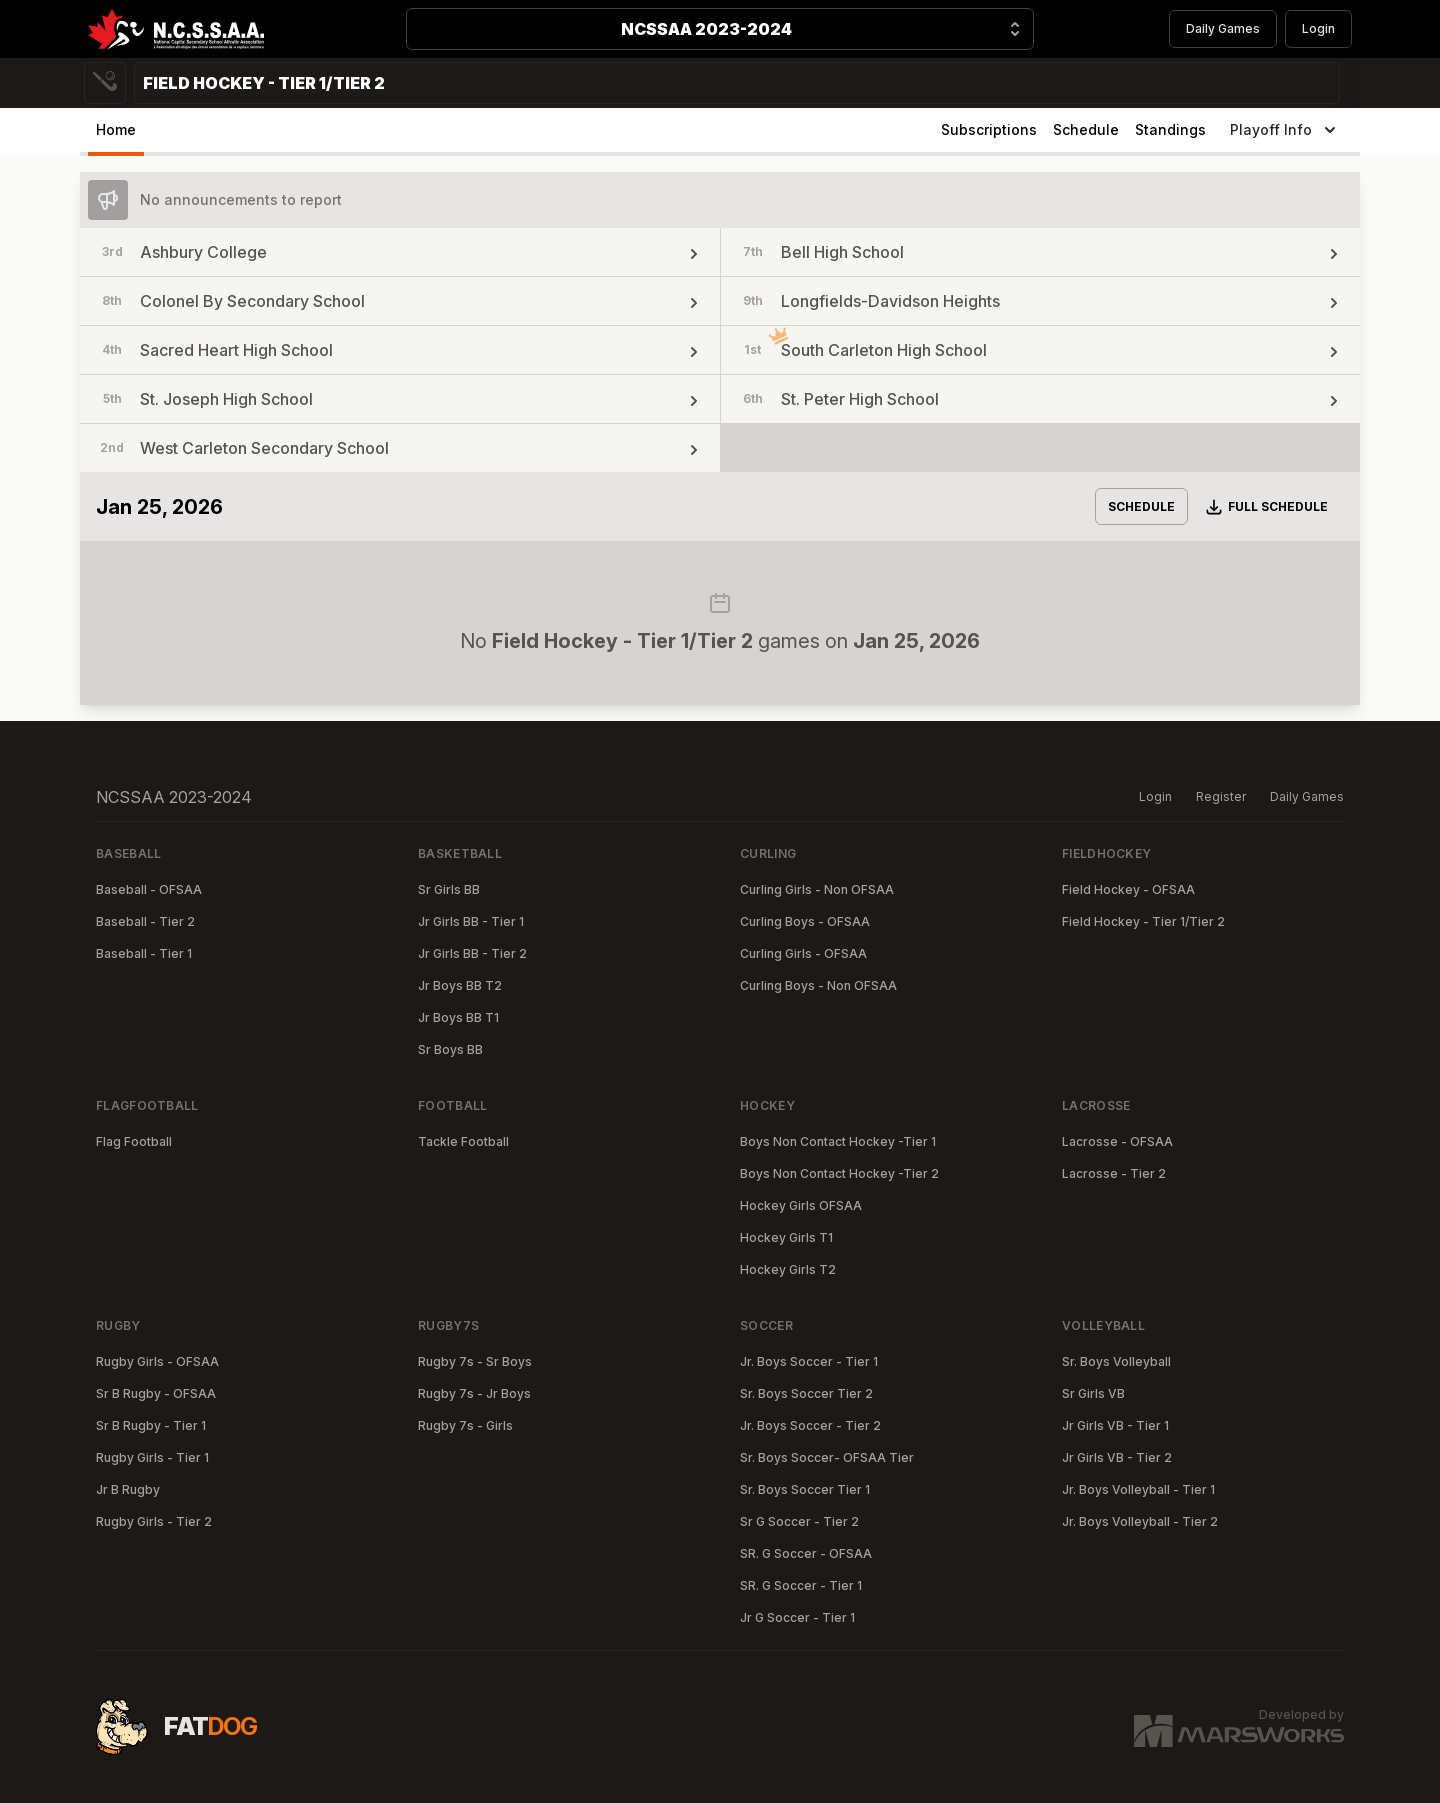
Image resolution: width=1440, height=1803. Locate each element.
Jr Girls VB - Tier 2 (1117, 1457)
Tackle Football (463, 1141)
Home (116, 129)
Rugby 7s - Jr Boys (474, 1393)
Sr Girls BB (449, 889)
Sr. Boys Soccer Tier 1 (805, 1489)
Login (1318, 28)
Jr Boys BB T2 (460, 985)
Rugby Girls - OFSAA (157, 1361)
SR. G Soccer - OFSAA (806, 1553)
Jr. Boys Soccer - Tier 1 (809, 1361)
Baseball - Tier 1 (144, 953)
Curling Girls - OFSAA (803, 953)
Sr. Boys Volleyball (1116, 1361)
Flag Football (134, 1141)
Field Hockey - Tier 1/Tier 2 (1143, 921)
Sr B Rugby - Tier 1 (151, 1425)
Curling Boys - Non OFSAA (818, 985)
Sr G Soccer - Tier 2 (799, 1521)
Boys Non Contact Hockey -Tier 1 (838, 1141)
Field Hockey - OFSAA (1128, 889)
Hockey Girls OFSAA (801, 1205)
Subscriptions (989, 129)
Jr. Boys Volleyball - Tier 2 (1140, 1521)
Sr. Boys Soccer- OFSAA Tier (827, 1457)
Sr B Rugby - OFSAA (156, 1393)
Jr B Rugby (128, 1489)
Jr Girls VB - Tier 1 (1115, 1425)
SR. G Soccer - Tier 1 (801, 1585)
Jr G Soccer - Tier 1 (797, 1617)
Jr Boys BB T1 (458, 1017)
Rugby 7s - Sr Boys (475, 1361)
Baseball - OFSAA (149, 889)
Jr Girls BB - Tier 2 (472, 953)
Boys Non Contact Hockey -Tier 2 (839, 1173)
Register (1221, 796)
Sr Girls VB (1093, 1393)
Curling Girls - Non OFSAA (817, 889)
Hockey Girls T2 (788, 1269)
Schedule (1086, 129)
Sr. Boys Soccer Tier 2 (806, 1393)
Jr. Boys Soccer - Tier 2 (810, 1425)
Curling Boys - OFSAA (805, 921)
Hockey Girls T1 (786, 1237)
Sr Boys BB (450, 1049)
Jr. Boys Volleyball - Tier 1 (1138, 1489)
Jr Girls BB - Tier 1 (471, 921)
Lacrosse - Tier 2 (1114, 1173)
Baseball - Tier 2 (145, 921)
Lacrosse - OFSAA (1117, 1141)
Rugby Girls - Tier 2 (154, 1521)
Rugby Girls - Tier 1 (152, 1457)
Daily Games (1223, 28)
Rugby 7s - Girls (465, 1425)
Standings (1170, 129)
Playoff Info (1285, 130)
